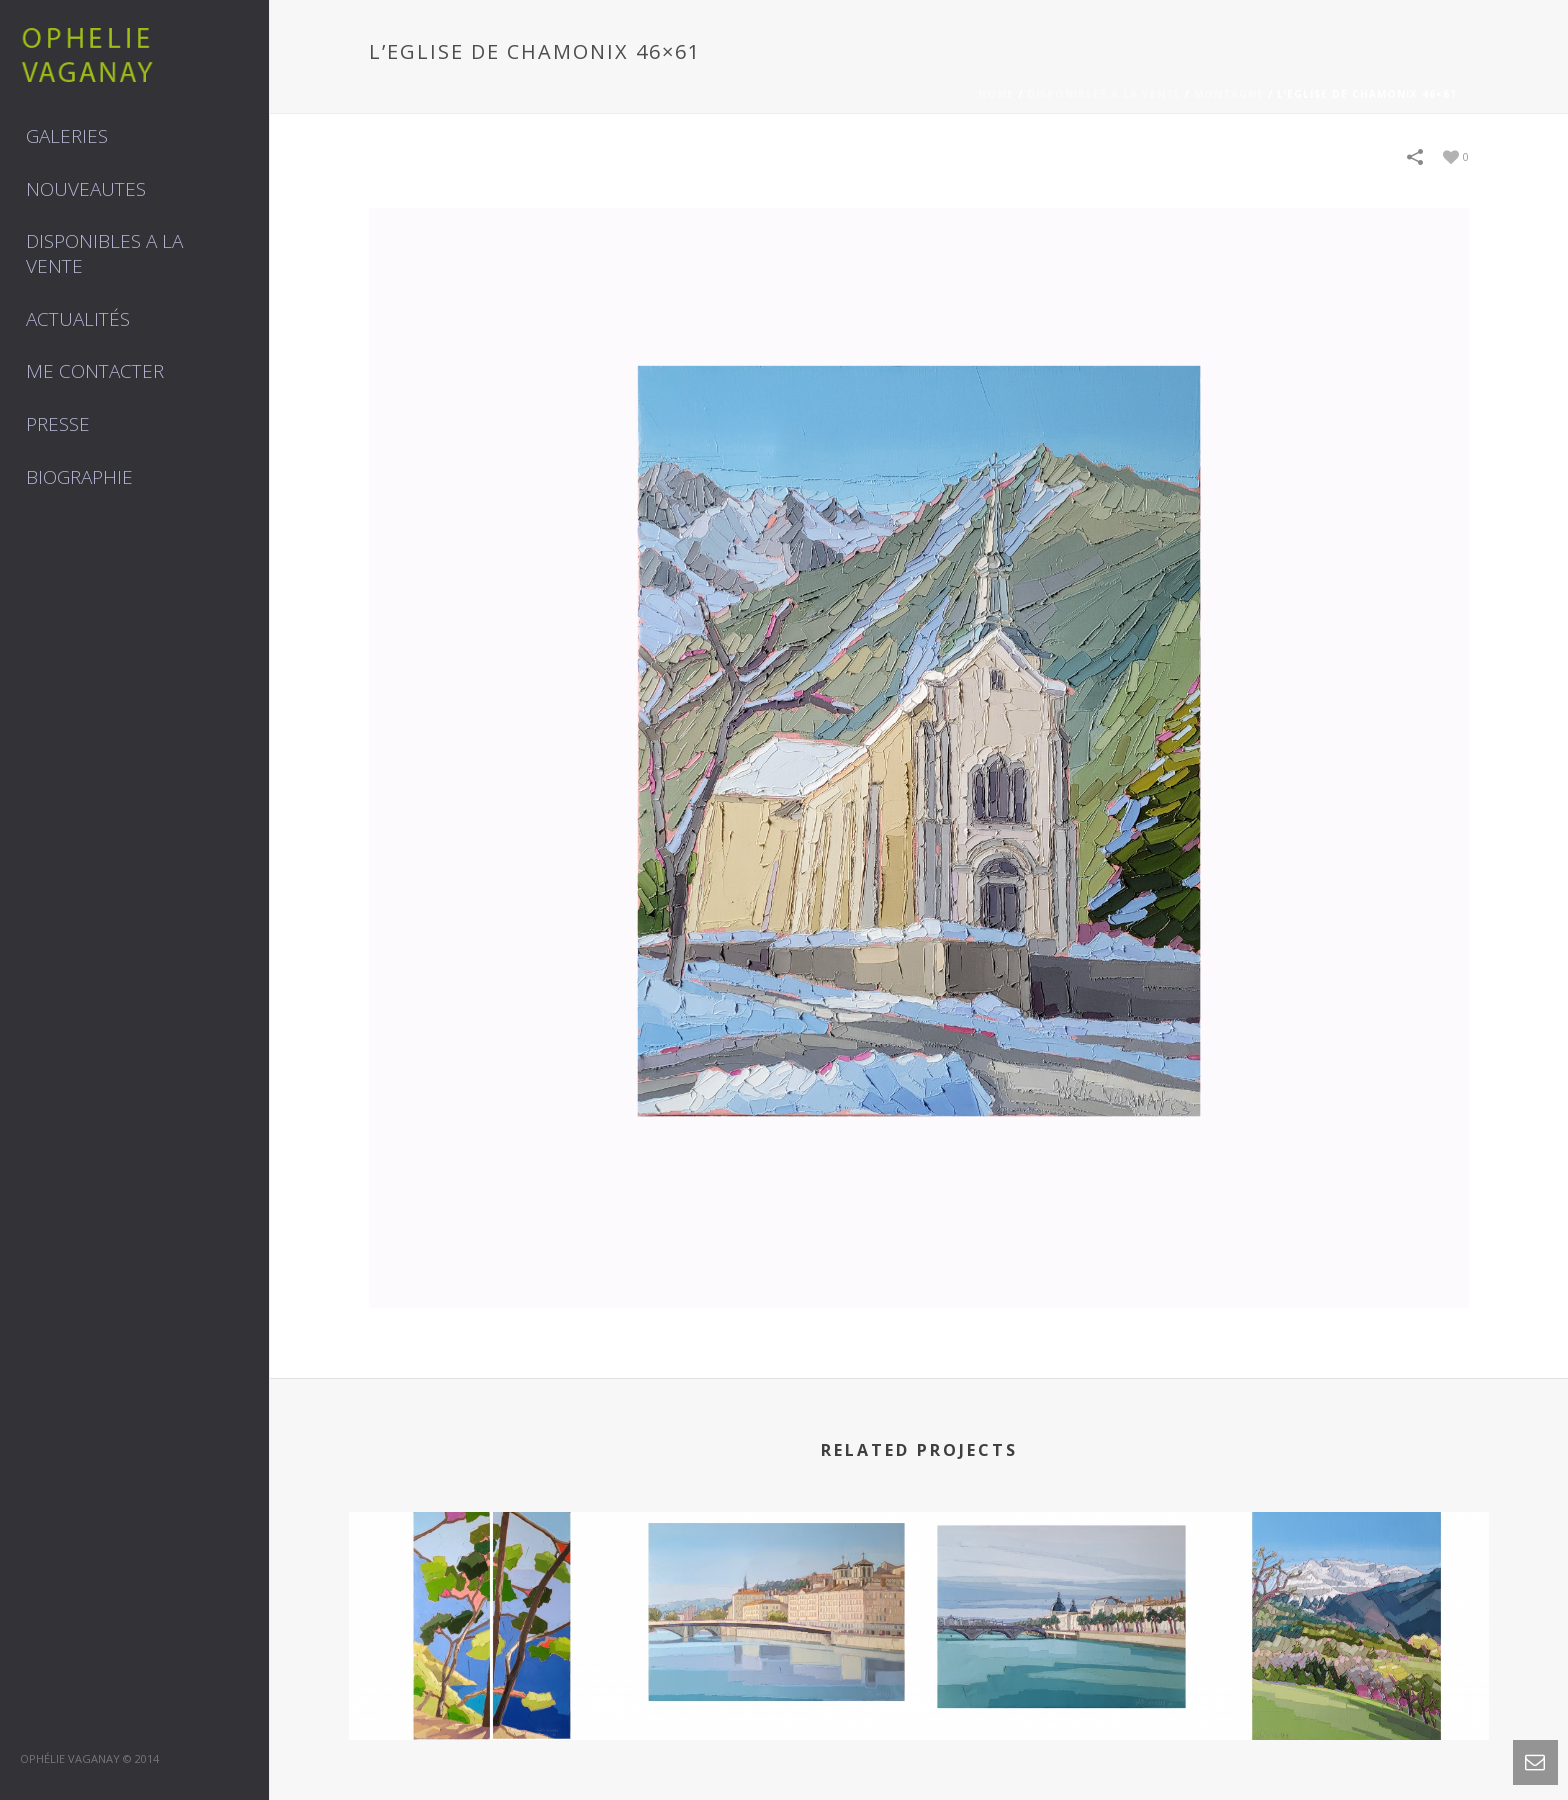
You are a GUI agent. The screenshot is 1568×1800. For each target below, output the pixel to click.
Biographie (79, 477)
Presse (58, 424)
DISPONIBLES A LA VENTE (104, 253)
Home (996, 94)
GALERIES (67, 136)
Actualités (78, 319)
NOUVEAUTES (86, 189)
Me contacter (95, 371)
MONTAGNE (1229, 94)
